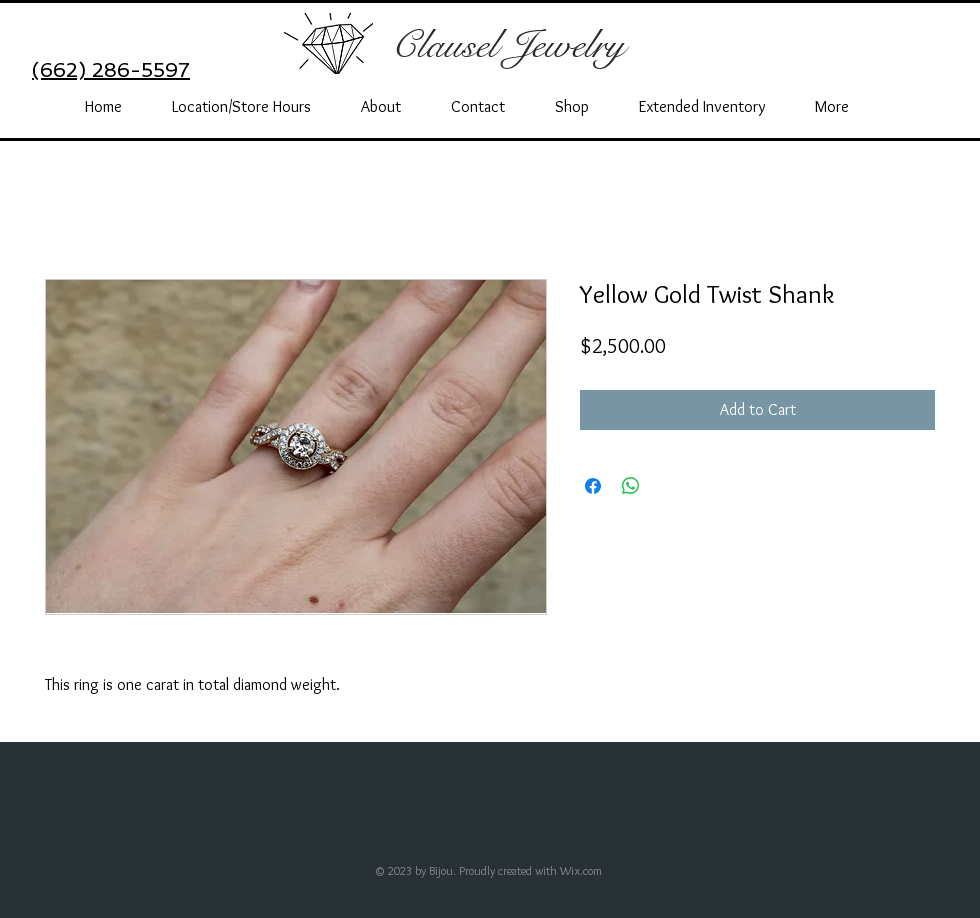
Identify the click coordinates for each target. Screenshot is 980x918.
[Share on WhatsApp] (631, 486)
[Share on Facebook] (593, 486)
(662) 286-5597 (111, 70)
